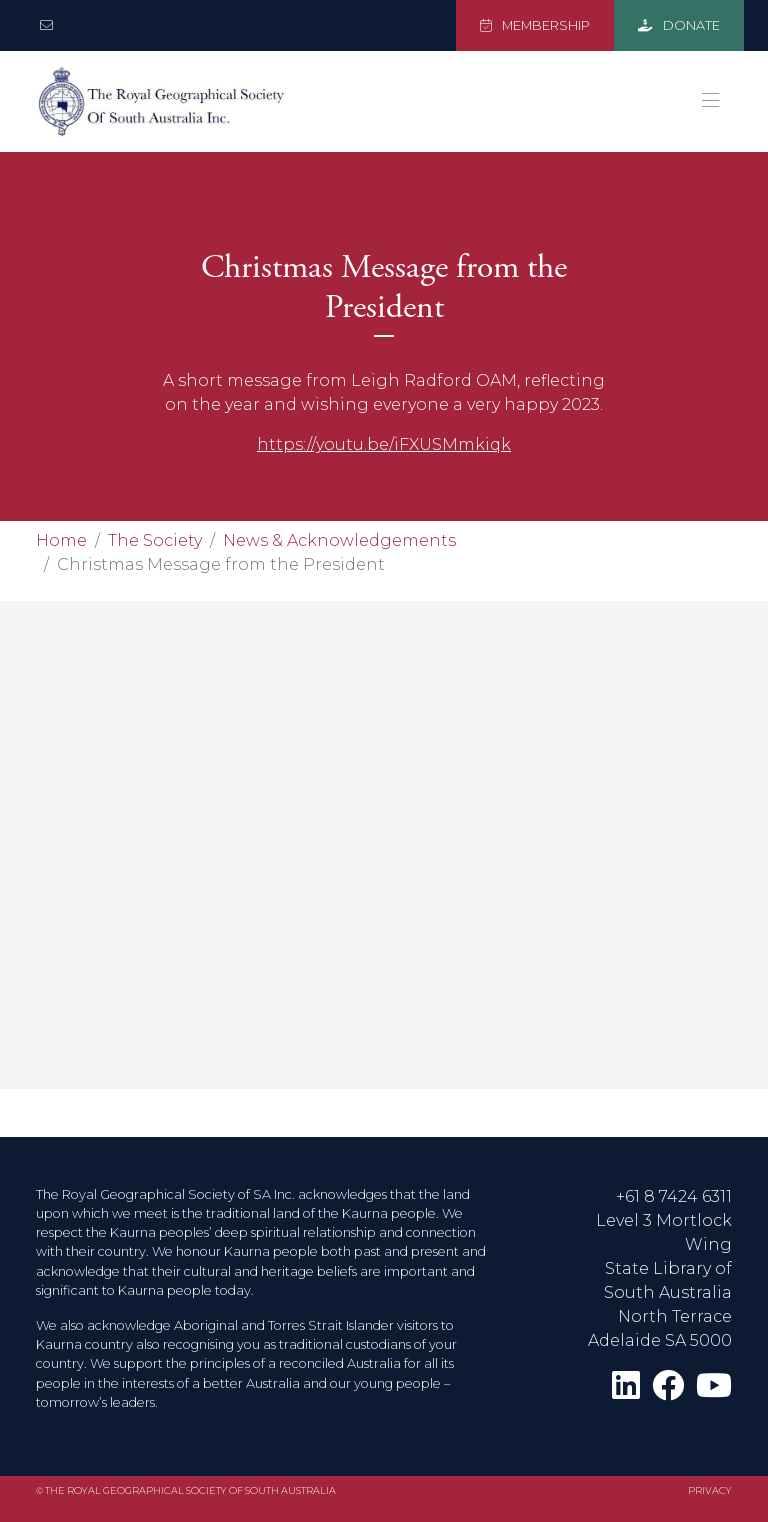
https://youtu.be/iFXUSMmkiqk (384, 444)
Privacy (710, 1490)
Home (61, 540)
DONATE (679, 25)
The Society (155, 540)
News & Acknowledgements (339, 540)
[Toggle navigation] (711, 101)
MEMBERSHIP (535, 25)
